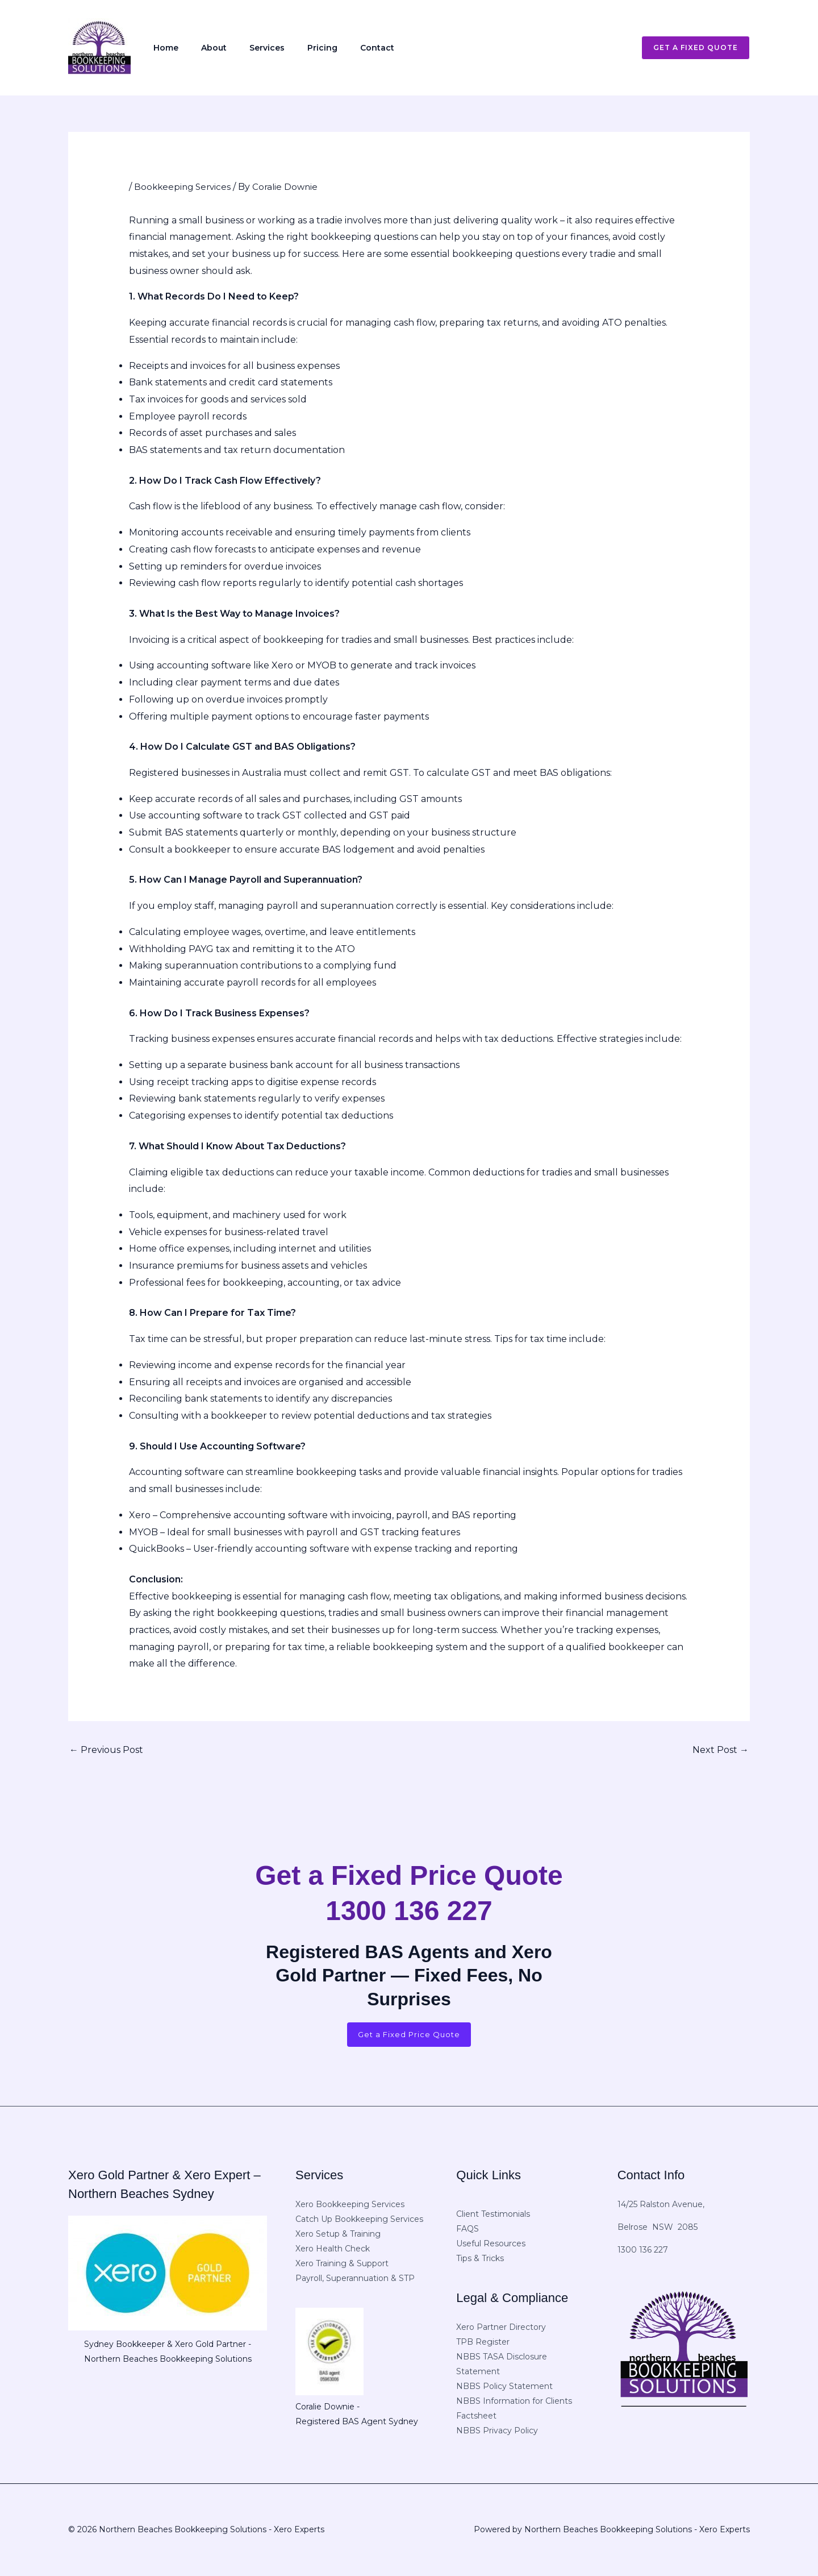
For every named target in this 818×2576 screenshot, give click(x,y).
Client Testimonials (493, 2216)
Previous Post (106, 1749)
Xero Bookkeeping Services (349, 2205)
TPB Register (483, 2343)
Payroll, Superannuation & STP (355, 2279)
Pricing (291, 48)
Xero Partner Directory (501, 2328)
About (200, 48)
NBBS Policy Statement (504, 2387)
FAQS (467, 2230)
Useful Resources (490, 2245)
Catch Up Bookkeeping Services (359, 2220)
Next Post (720, 1749)
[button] (689, 48)
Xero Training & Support (342, 2264)
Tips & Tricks (480, 2260)
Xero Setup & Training (338, 2235)
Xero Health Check (332, 2250)
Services (244, 48)
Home (161, 48)
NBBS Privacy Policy (497, 2432)
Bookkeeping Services (184, 186)
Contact (336, 48)
